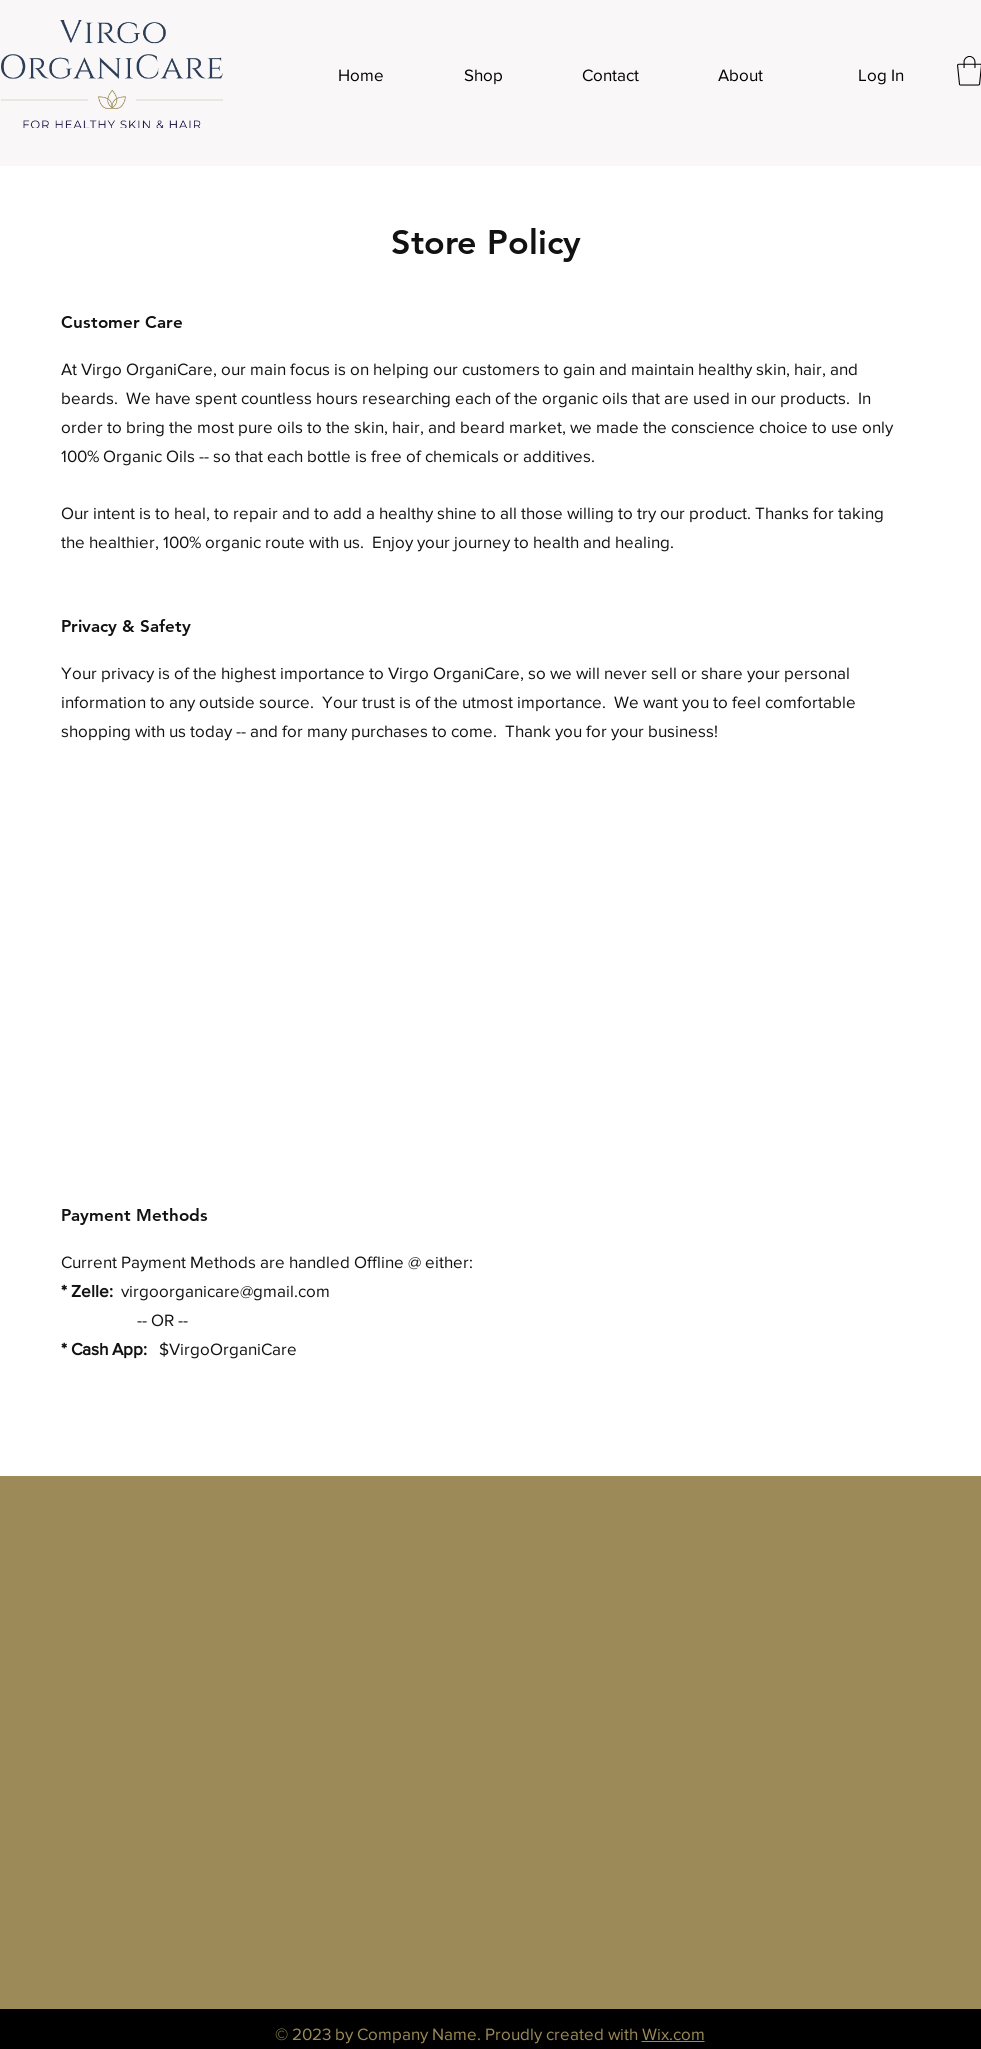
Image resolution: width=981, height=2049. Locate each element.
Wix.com (673, 2033)
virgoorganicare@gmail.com (225, 1290)
